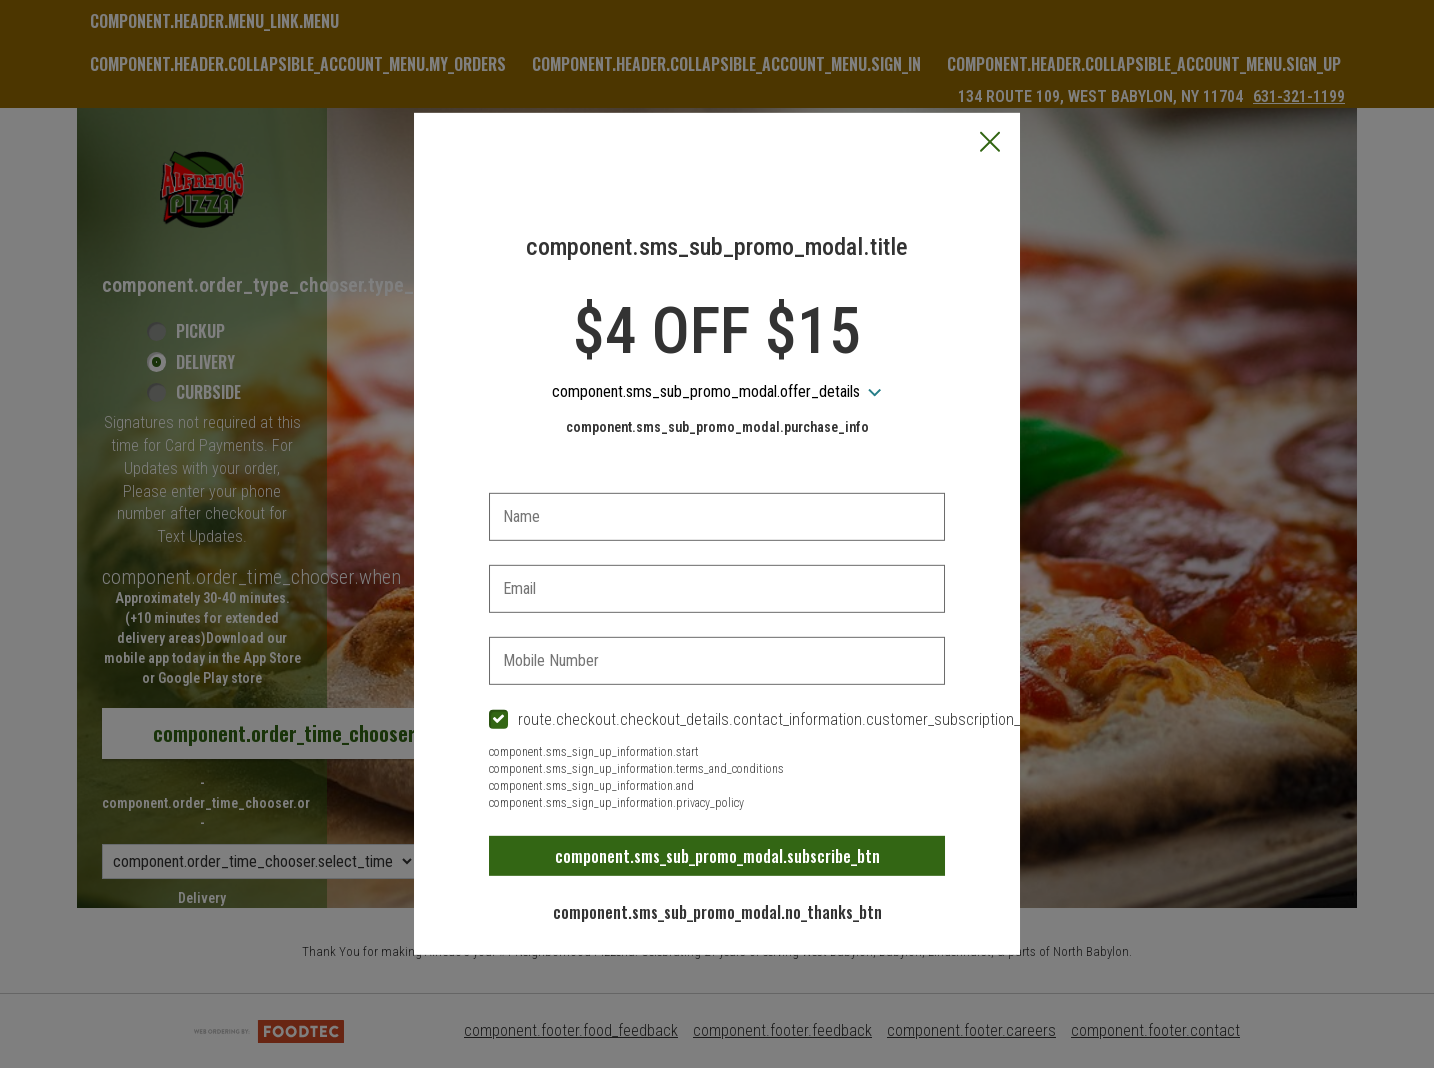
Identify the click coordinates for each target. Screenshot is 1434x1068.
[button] (990, 144)
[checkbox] (717, 720)
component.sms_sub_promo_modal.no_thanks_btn (717, 912)
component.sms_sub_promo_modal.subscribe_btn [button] (717, 856)
